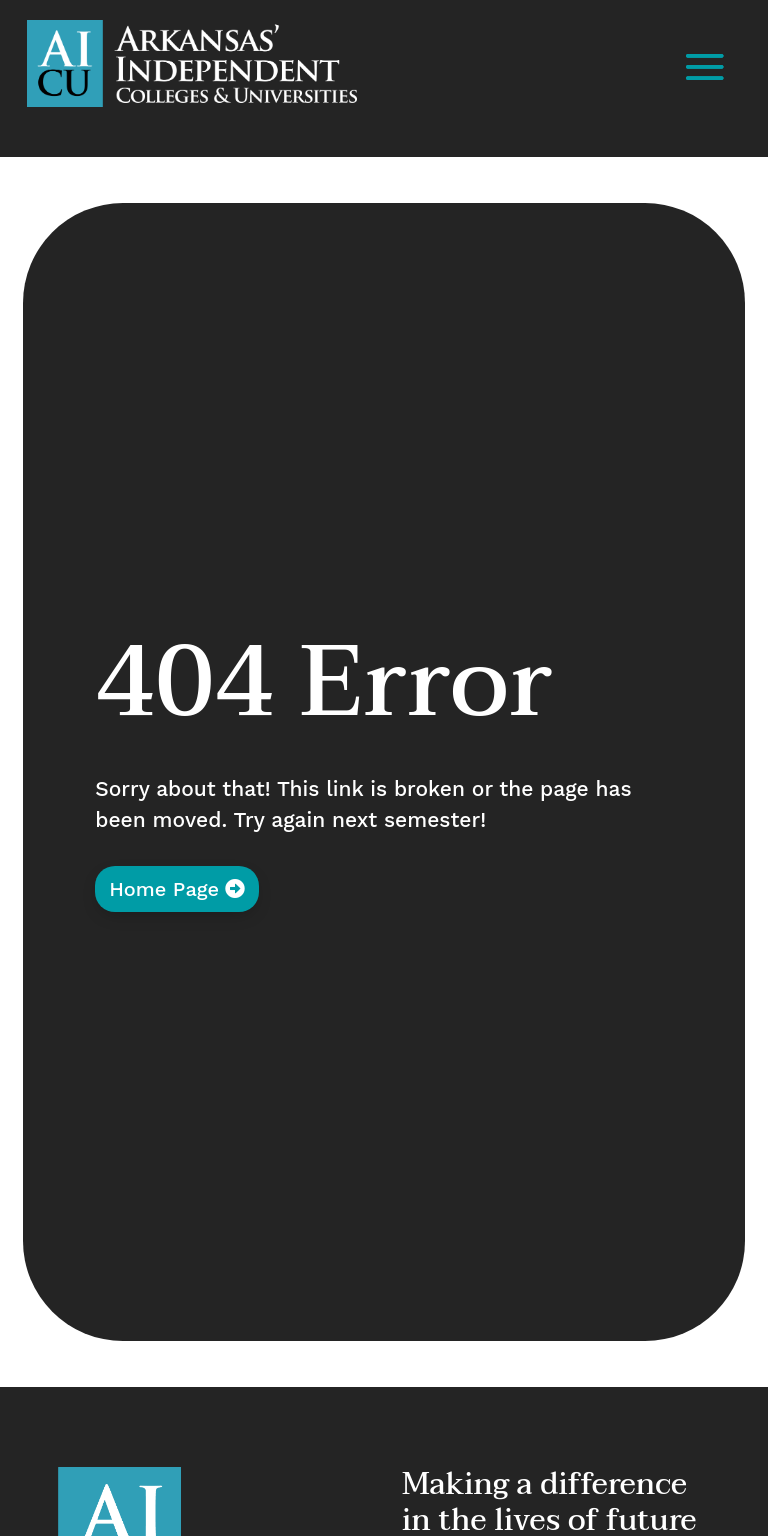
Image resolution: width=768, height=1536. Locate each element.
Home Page (164, 889)
